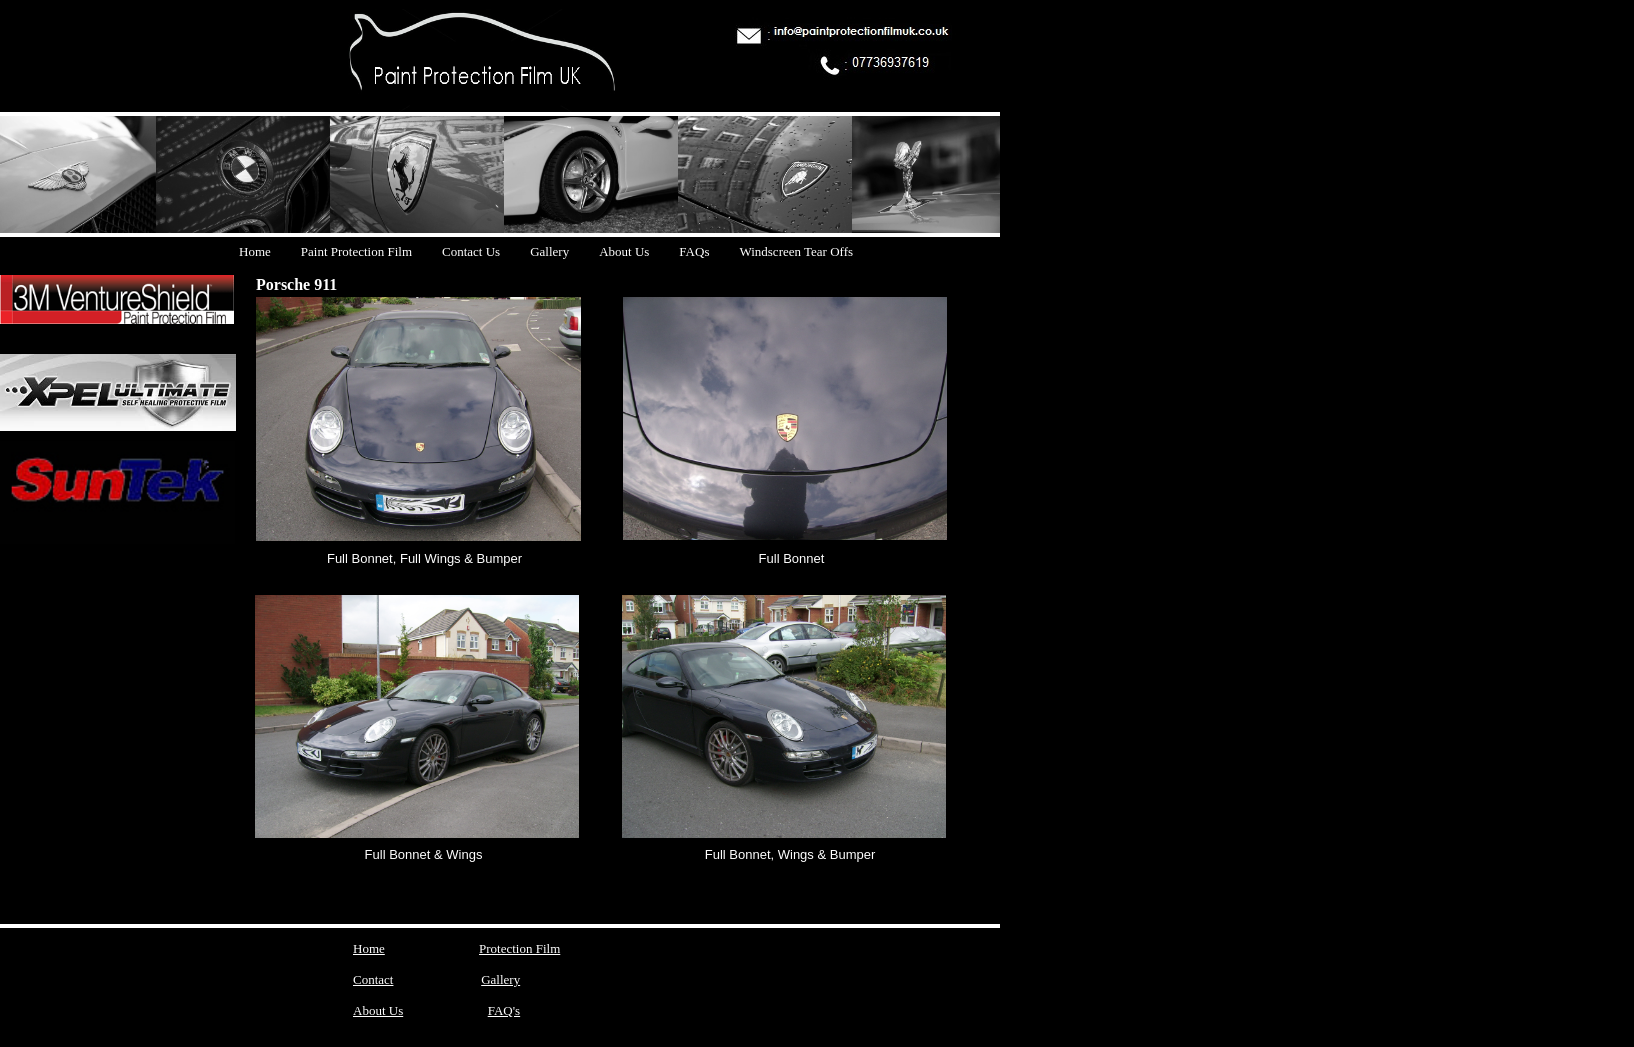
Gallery (500, 979)
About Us (378, 1010)
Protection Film (519, 948)
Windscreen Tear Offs (796, 251)
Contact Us (471, 251)
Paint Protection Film (356, 251)
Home (369, 948)
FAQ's (504, 1010)
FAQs (694, 251)
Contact (373, 979)
